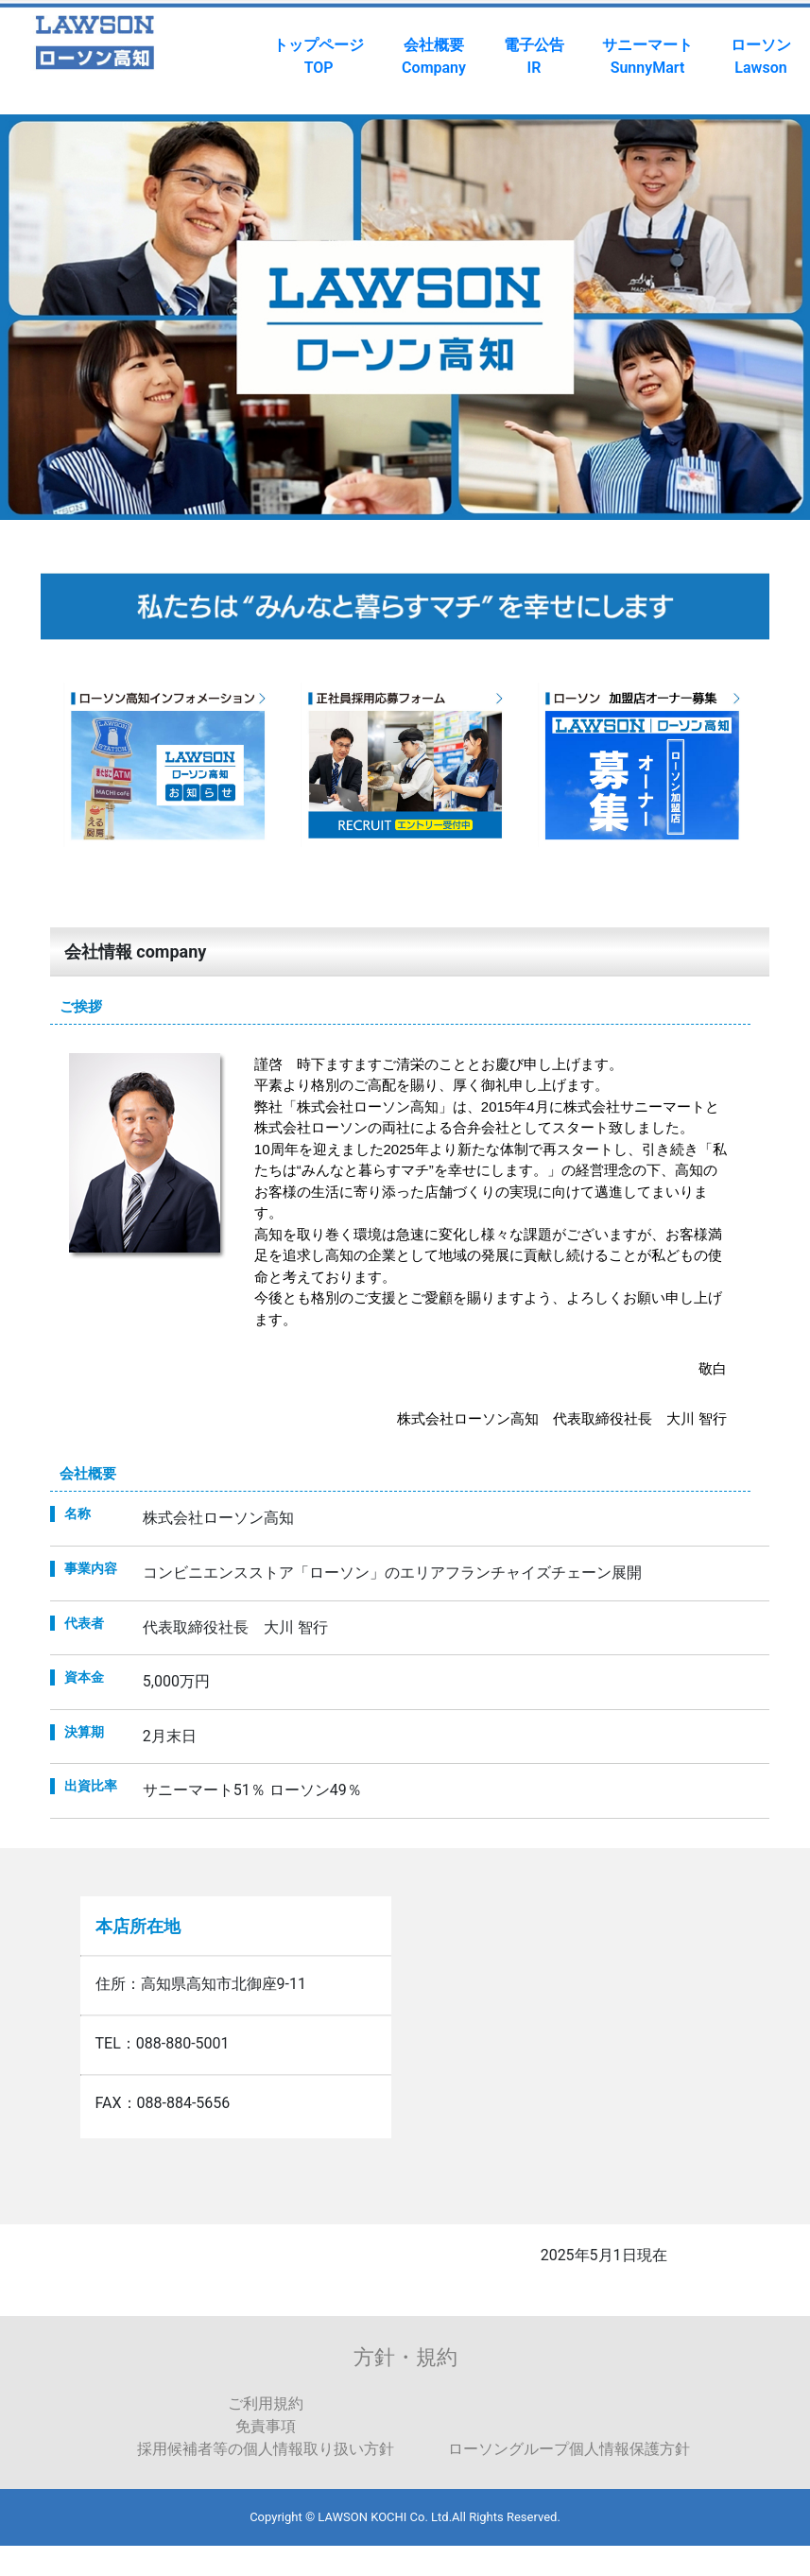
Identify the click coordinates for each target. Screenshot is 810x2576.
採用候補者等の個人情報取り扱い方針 (265, 2449)
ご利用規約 (265, 2403)
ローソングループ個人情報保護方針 (569, 2449)
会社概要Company (434, 56)
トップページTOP (318, 56)
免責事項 (265, 2426)
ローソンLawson (761, 56)
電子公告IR (534, 56)
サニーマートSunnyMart (647, 56)
